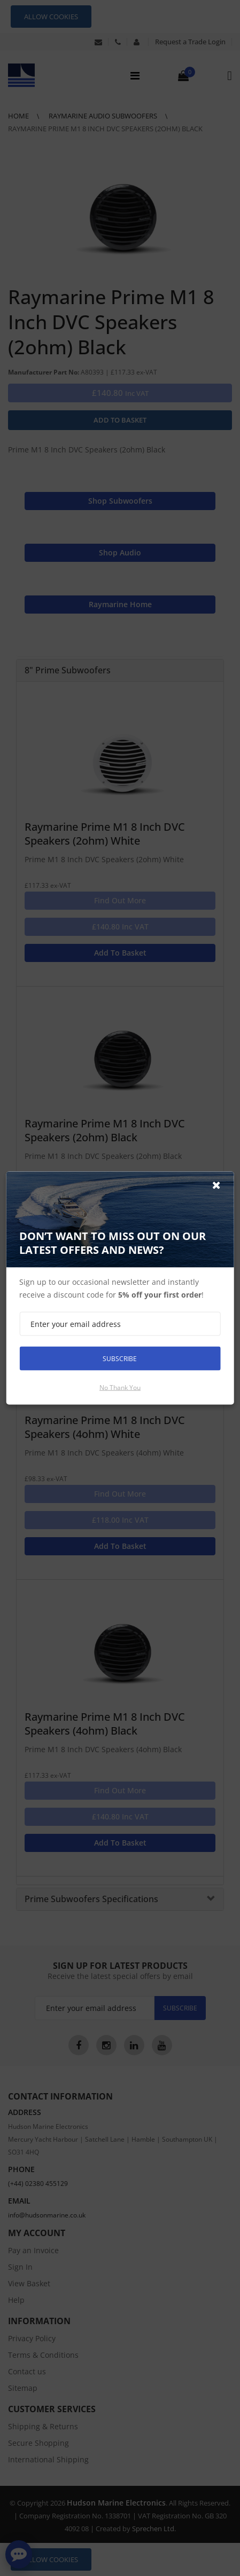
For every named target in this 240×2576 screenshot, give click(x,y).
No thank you (120, 1387)
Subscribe (120, 1358)
